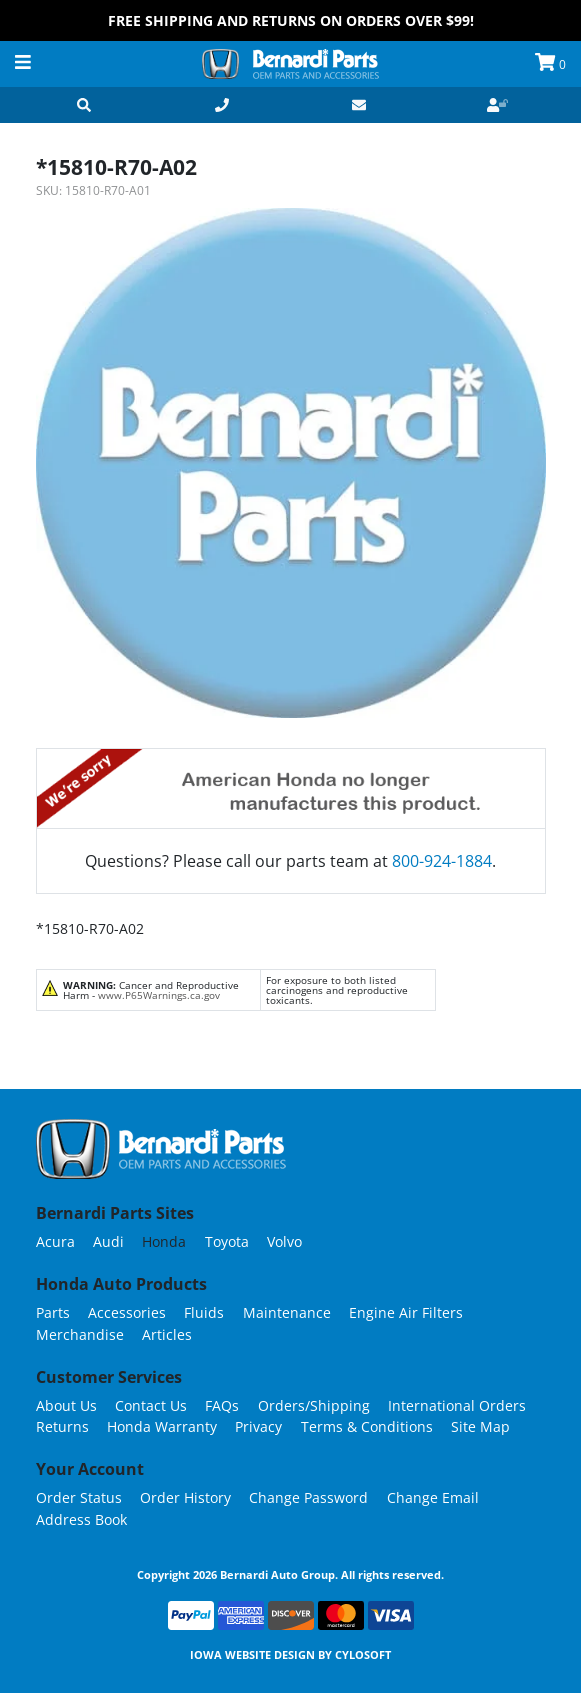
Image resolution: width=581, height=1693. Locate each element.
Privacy (258, 1426)
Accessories (127, 1312)
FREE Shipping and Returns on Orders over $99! (291, 20)
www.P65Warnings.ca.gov (159, 995)
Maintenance (287, 1312)
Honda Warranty (162, 1426)
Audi (108, 1241)
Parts (53, 1312)
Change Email (433, 1497)
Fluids (204, 1312)
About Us (66, 1405)
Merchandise (80, 1334)
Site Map (480, 1426)
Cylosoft (363, 1654)
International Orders (457, 1405)
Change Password (308, 1497)
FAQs (222, 1405)
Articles (167, 1334)
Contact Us (151, 1405)
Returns (62, 1426)
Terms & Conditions (367, 1426)
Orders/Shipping (314, 1405)
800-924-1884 (442, 861)
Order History (185, 1497)
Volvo (284, 1241)
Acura (55, 1241)
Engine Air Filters (406, 1312)
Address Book (81, 1519)
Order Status (79, 1497)
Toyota (227, 1241)
